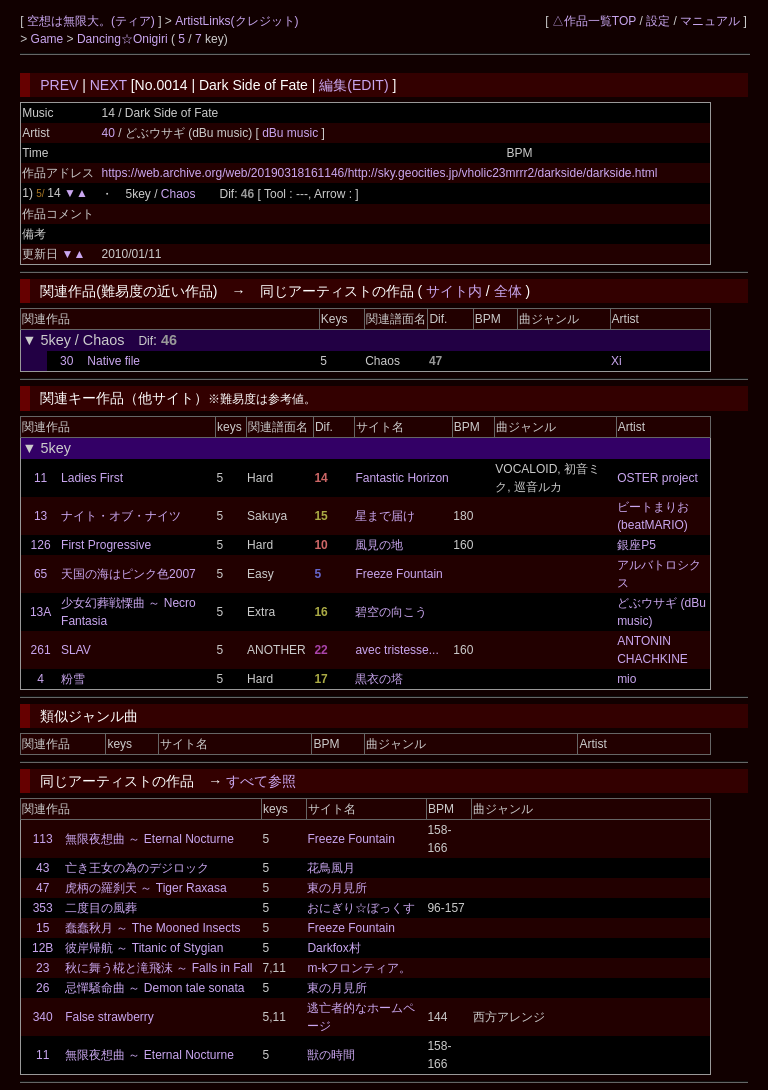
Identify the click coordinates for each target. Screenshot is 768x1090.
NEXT (108, 85)
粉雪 (73, 679)
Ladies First (92, 478)
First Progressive (106, 545)
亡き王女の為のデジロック (137, 868)
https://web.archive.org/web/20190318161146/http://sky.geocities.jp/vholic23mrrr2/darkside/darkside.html (379, 173)
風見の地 (379, 545)
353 (43, 908)
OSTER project (657, 478)
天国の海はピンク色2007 (128, 574)
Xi (616, 361)
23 (42, 968)
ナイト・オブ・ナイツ (121, 516)
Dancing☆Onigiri (124, 39)
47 (42, 888)
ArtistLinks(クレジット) (236, 21)
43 (42, 868)
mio (626, 679)
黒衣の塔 (379, 679)
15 (42, 928)
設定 (658, 21)
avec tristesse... (396, 650)
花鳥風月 (331, 868)
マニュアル (710, 21)
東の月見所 (337, 888)
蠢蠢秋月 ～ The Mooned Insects (152, 928)
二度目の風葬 (101, 908)
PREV (59, 85)
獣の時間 (331, 1055)
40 (107, 133)
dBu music (291, 133)
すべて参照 (261, 781)
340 (43, 1017)
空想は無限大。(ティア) (92, 21)
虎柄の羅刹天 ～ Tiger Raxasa (146, 888)
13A (40, 612)
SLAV (76, 650)
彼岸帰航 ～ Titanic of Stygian (144, 948)
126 (41, 545)
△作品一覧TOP (594, 21)
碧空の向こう (391, 612)
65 (40, 574)
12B (42, 948)
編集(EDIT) (353, 85)
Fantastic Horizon (401, 478)
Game (49, 39)
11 (40, 478)
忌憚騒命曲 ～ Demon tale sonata (154, 988)
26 (42, 988)
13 (40, 516)
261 (41, 650)
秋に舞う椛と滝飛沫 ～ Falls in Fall (158, 968)
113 (43, 839)
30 (66, 361)
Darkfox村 (333, 948)
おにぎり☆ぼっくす (361, 908)
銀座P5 (636, 545)
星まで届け (385, 516)
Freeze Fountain (398, 574)
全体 (508, 291)
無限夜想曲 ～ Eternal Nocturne (149, 839)
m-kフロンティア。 (359, 968)
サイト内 (454, 291)
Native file (113, 361)
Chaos (178, 194)
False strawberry (109, 1017)
